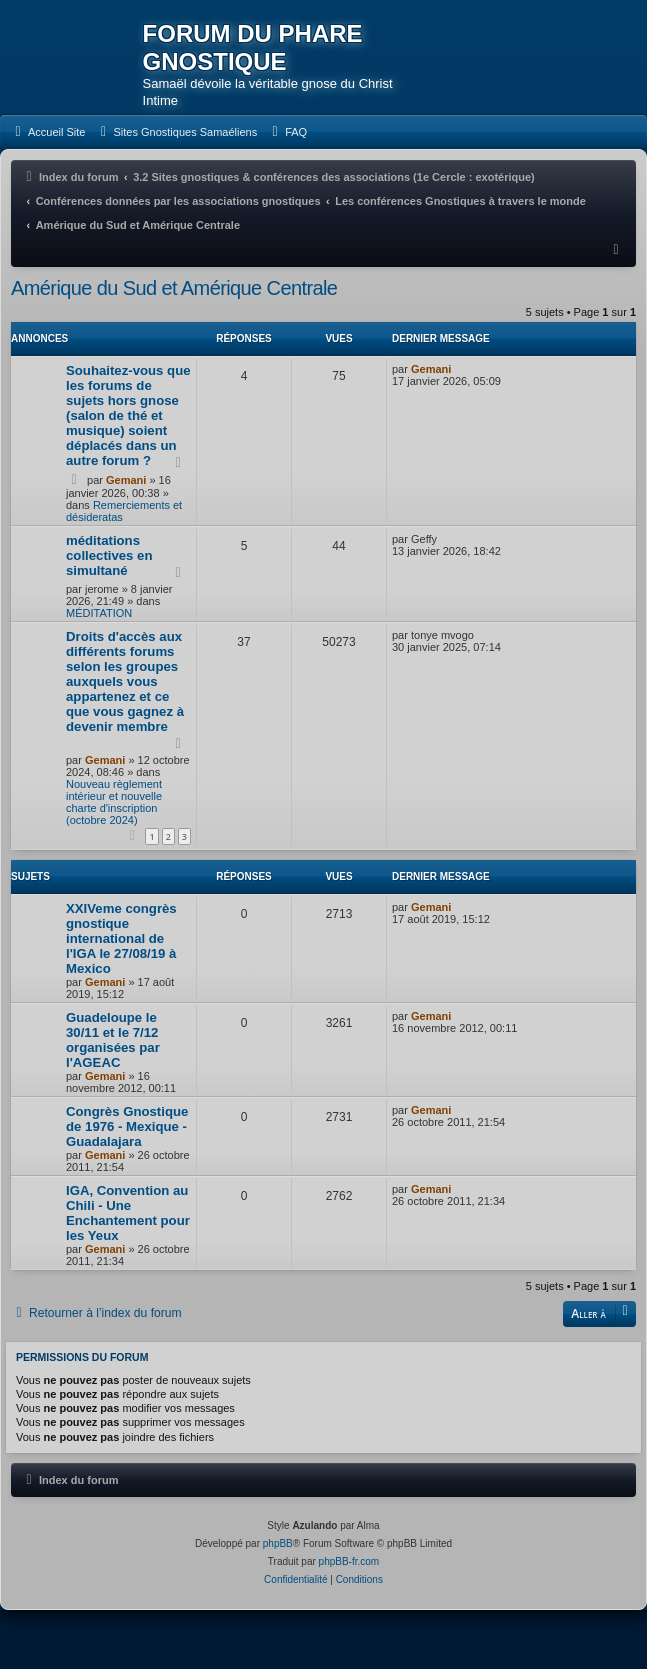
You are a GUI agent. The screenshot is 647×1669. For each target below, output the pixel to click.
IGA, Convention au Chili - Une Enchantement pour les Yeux (128, 1213)
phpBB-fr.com (349, 1561)
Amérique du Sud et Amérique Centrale (174, 288)
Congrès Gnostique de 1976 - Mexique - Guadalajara (127, 1126)
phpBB (278, 1543)
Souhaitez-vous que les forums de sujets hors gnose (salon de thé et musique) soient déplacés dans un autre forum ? (128, 415)
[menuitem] (47, 132)
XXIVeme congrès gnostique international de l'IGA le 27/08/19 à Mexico (121, 938)
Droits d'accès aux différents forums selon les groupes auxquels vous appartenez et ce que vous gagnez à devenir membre (125, 681)
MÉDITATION (99, 613)
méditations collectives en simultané (109, 555)
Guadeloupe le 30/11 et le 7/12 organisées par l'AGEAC (113, 1040)
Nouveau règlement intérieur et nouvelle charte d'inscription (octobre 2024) (114, 802)
